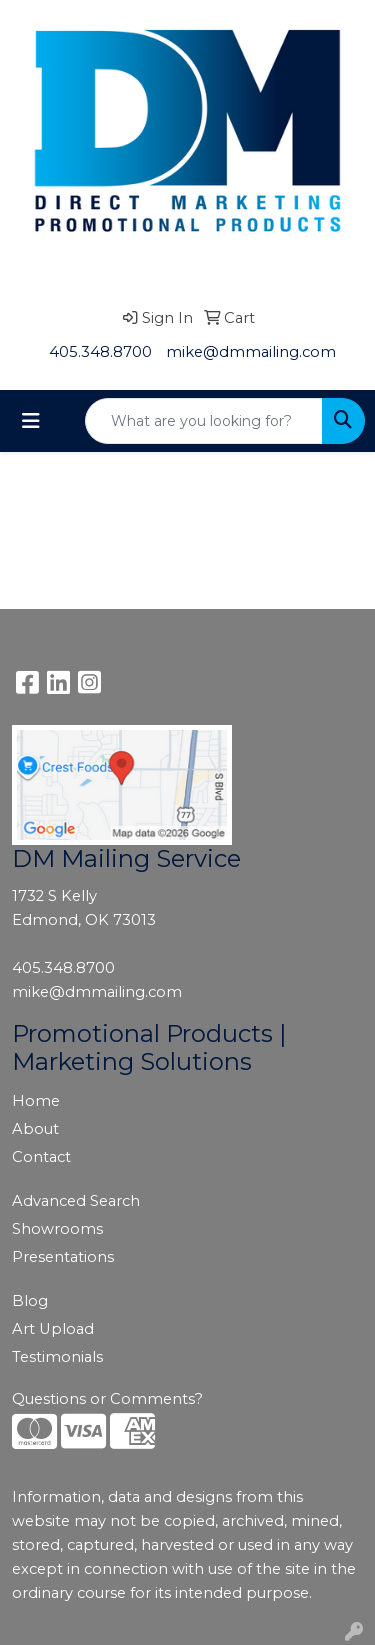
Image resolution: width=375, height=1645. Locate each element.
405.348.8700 (100, 352)
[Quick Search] (204, 421)
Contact (41, 1157)
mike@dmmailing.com (251, 352)
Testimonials (57, 1357)
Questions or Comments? (107, 1399)
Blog (30, 1301)
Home (36, 1101)
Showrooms (57, 1229)
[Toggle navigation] (31, 421)
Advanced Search (76, 1201)
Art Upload (53, 1329)
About (35, 1129)
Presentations (63, 1257)
